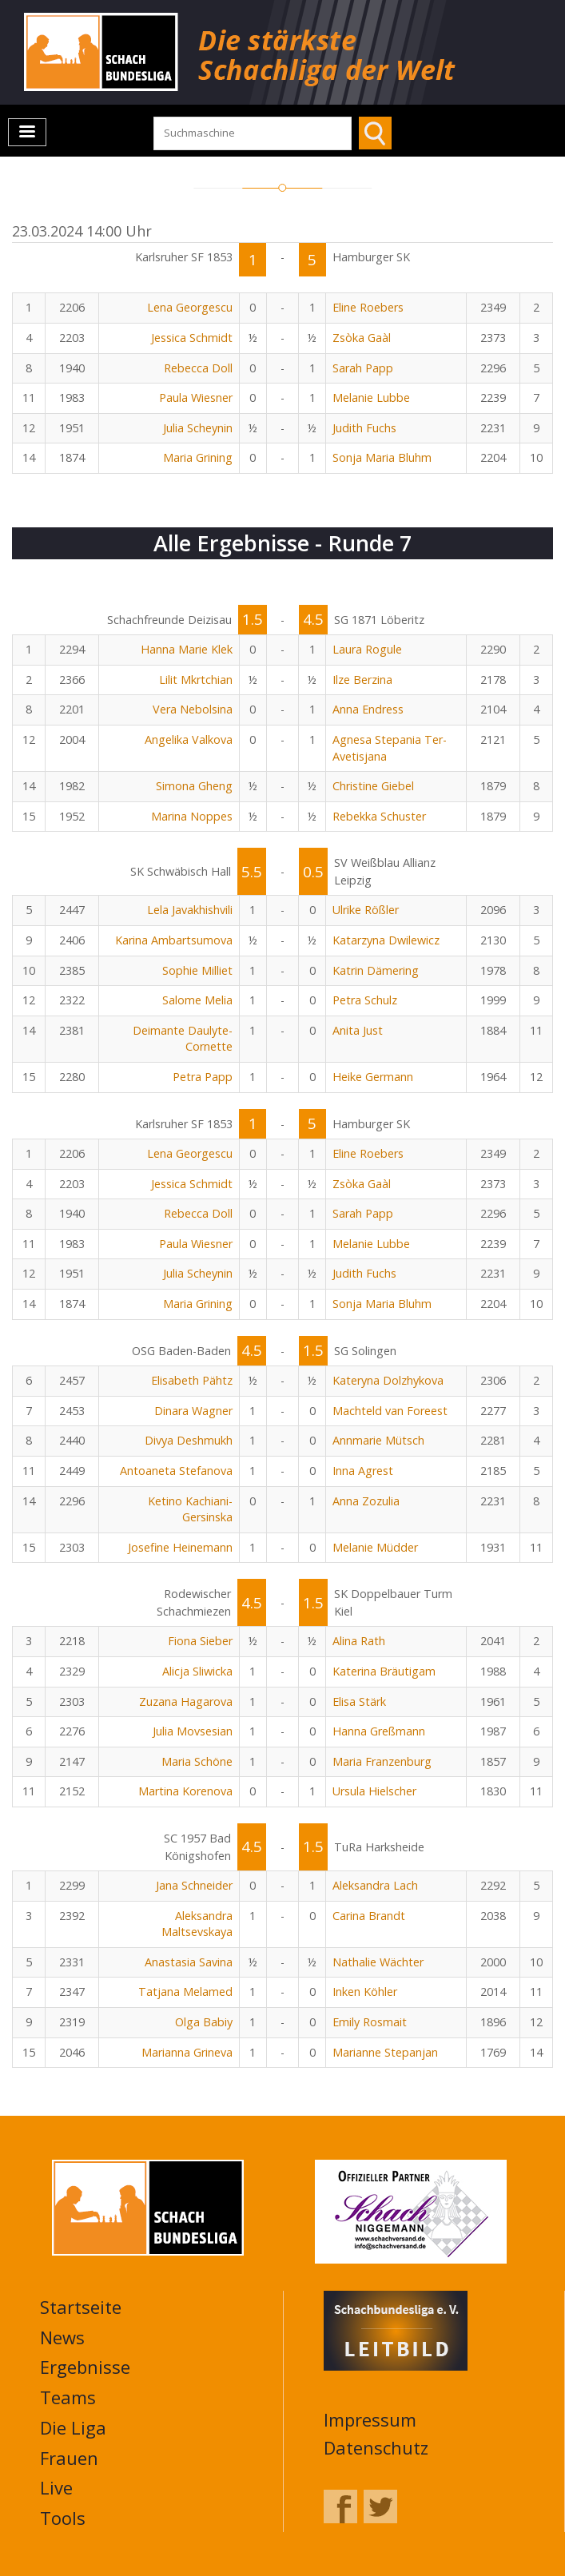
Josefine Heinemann (180, 1547)
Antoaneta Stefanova (176, 1470)
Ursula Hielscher (374, 1791)
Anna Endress (368, 709)
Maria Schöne (197, 1761)
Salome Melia (197, 1000)
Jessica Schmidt (192, 337)
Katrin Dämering (375, 970)
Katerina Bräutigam (384, 1671)
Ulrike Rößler (365, 909)
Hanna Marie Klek (187, 649)
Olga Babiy (204, 2021)
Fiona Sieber (200, 1640)
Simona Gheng (194, 785)
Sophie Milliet (197, 970)
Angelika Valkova (189, 739)
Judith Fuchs (364, 427)
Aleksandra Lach (375, 1885)
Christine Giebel (373, 785)
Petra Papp (203, 1076)
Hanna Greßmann (378, 1731)
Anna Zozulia (366, 1501)
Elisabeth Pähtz (192, 1380)
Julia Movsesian (193, 1731)
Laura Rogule (367, 649)
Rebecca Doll (198, 368)
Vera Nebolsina (193, 709)
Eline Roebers (368, 307)
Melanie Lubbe (371, 397)
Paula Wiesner (196, 397)
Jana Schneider (194, 1885)
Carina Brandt (368, 1915)
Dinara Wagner (193, 1410)
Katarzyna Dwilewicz (386, 940)
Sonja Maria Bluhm (382, 457)
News (62, 2337)
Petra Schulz (364, 1000)
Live (56, 2487)
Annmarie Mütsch (378, 1440)
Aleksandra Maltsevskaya (197, 1924)
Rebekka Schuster (379, 816)
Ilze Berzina (362, 679)
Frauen (69, 2458)
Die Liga (73, 2427)
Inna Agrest (362, 1470)
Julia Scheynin (198, 427)
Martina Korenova (185, 1791)
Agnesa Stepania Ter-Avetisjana (389, 748)
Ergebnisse (85, 2367)
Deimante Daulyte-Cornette (183, 1039)
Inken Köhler (364, 1991)
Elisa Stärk (359, 1701)
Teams (68, 2397)
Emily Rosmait (369, 2021)
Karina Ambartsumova (174, 940)
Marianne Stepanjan (385, 2052)
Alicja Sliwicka (197, 1671)
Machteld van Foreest (390, 1410)
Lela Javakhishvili (190, 909)
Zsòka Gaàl (361, 337)
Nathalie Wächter (378, 1962)
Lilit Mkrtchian (196, 679)
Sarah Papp (362, 368)
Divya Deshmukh (189, 1440)
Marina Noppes (192, 816)
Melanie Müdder (375, 1547)
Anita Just (357, 1030)
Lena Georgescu (190, 307)
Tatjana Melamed (185, 1991)
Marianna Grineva (187, 2052)
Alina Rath (358, 1640)
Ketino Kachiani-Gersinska (190, 1509)
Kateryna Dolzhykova (388, 1380)
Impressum (370, 2419)
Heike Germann (372, 1076)
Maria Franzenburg (382, 1761)
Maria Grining (198, 457)
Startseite (80, 2307)
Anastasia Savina (189, 1962)
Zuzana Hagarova (186, 1701)
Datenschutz (376, 2447)
